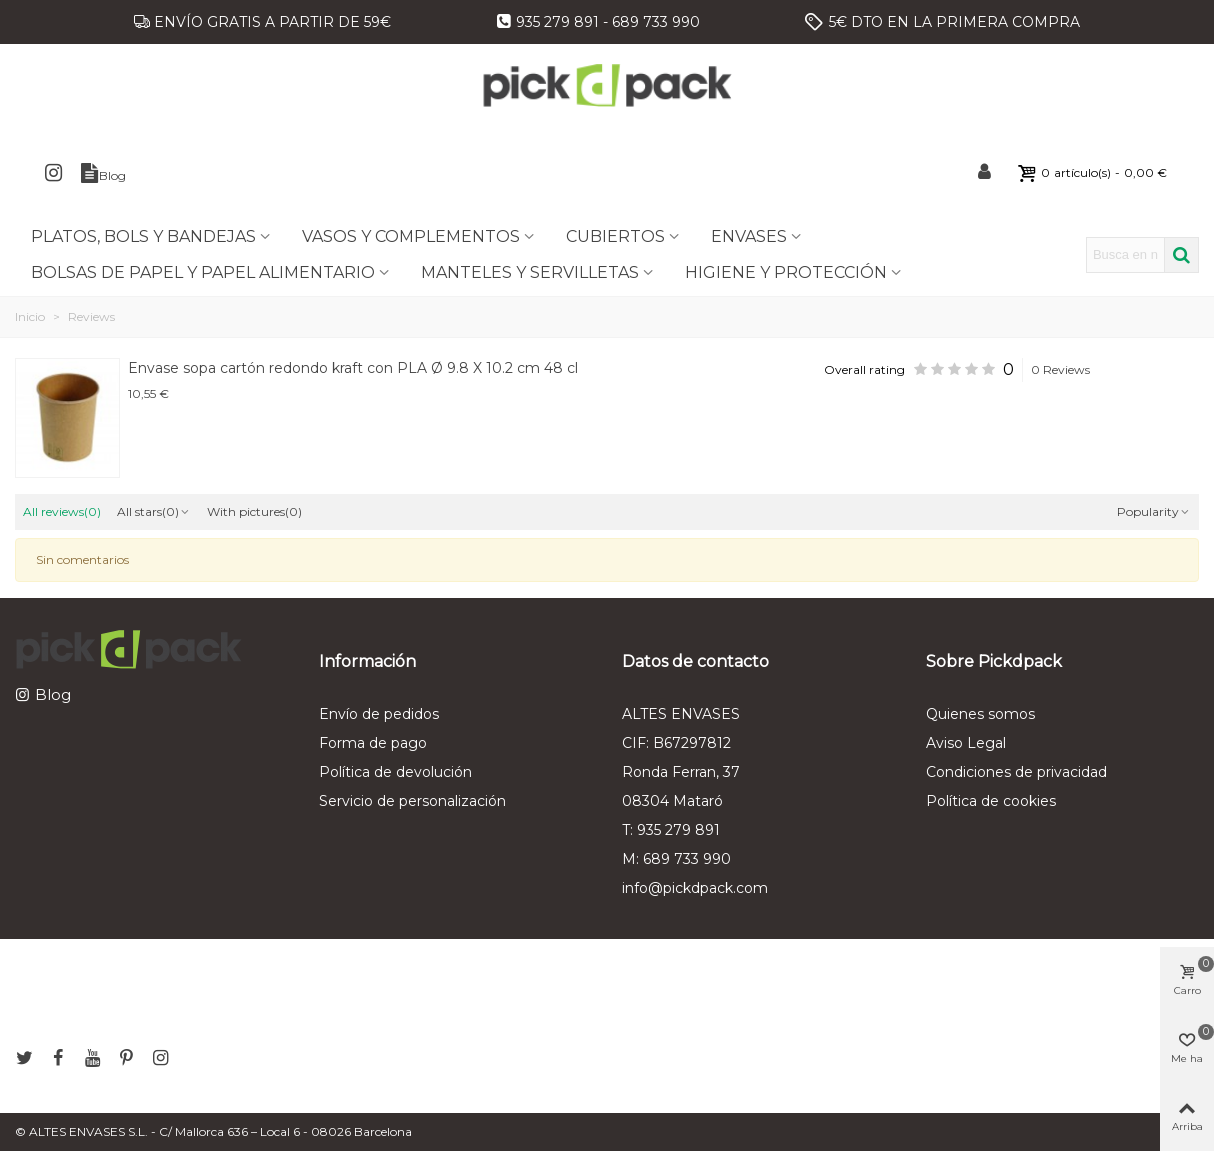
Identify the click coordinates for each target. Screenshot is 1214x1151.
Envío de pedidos (379, 714)
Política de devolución (395, 772)
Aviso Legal (966, 743)
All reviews (62, 511)
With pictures (254, 511)
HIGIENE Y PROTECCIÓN (786, 272)
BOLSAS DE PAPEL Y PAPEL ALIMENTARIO (203, 272)
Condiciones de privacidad (1016, 772)
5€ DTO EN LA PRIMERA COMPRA (954, 22)
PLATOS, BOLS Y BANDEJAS (143, 236)
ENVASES (749, 236)
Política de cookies (991, 801)
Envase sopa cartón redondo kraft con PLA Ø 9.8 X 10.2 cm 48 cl (353, 368)
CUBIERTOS (615, 236)
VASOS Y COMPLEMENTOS (411, 236)
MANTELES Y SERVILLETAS (530, 272)
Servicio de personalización (412, 801)
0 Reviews (1060, 369)
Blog (53, 694)
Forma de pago (373, 743)
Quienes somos (980, 714)
